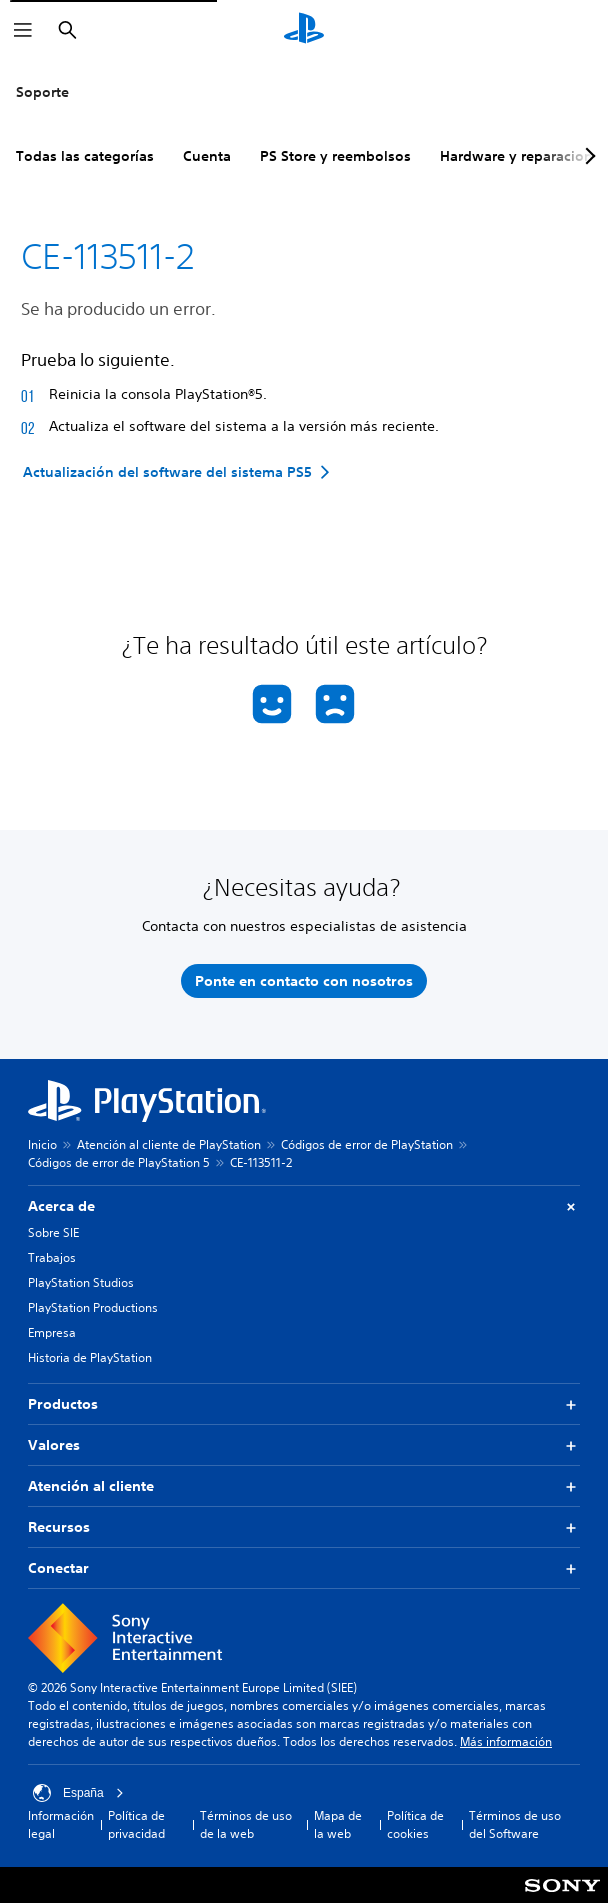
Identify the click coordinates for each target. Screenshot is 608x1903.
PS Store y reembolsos (335, 156)
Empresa (52, 1332)
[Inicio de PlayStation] (304, 30)
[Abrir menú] (23, 30)
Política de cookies (415, 1824)
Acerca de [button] (304, 1206)
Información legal (61, 1824)
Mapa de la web (338, 1824)
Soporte (42, 92)
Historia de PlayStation (90, 1357)
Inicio (42, 1144)
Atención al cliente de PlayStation (169, 1144)
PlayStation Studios (81, 1282)
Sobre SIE (53, 1232)
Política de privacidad (136, 1824)
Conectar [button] (304, 1568)
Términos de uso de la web (246, 1824)
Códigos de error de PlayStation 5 (119, 1162)
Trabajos (52, 1257)
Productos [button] (304, 1404)
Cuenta (207, 156)
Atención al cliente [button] (304, 1486)
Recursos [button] (304, 1527)
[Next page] (587, 156)
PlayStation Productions (93, 1307)
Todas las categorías (85, 156)
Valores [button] (304, 1445)
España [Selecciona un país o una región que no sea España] (78, 1793)
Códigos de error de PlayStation (367, 1144)
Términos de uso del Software (515, 1824)
